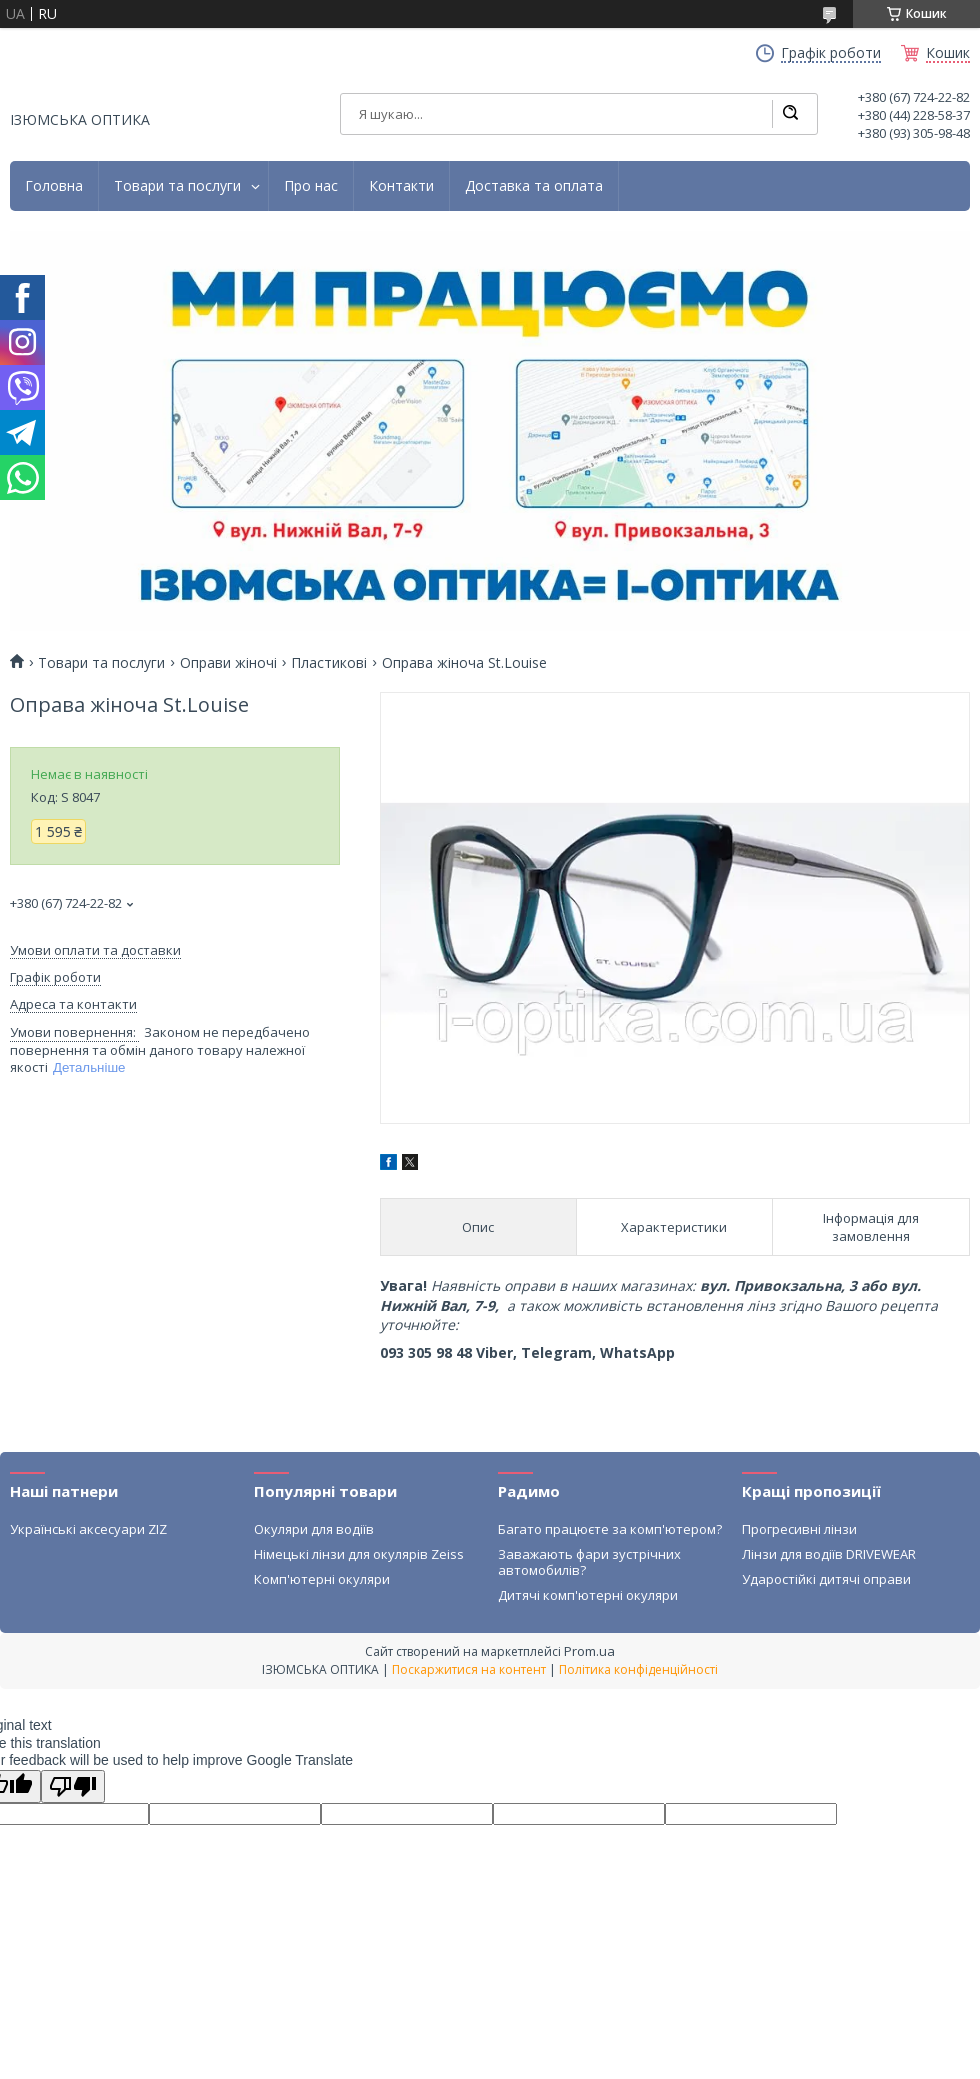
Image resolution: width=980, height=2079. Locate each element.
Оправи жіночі (228, 663)
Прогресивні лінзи (799, 1529)
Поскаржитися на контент (469, 1669)
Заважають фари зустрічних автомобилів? (589, 1562)
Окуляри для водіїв (314, 1529)
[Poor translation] (73, 1786)
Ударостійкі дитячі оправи (826, 1579)
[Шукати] (790, 114)
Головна (54, 186)
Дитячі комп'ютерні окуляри (588, 1595)
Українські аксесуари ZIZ (88, 1529)
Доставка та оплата (534, 186)
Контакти (401, 186)
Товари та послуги (177, 186)
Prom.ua (589, 1651)
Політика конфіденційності (638, 1669)
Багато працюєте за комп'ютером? (610, 1529)
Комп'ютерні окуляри (322, 1579)
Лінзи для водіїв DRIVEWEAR (829, 1554)
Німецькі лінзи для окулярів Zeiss (359, 1554)
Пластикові (329, 663)
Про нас (311, 186)
